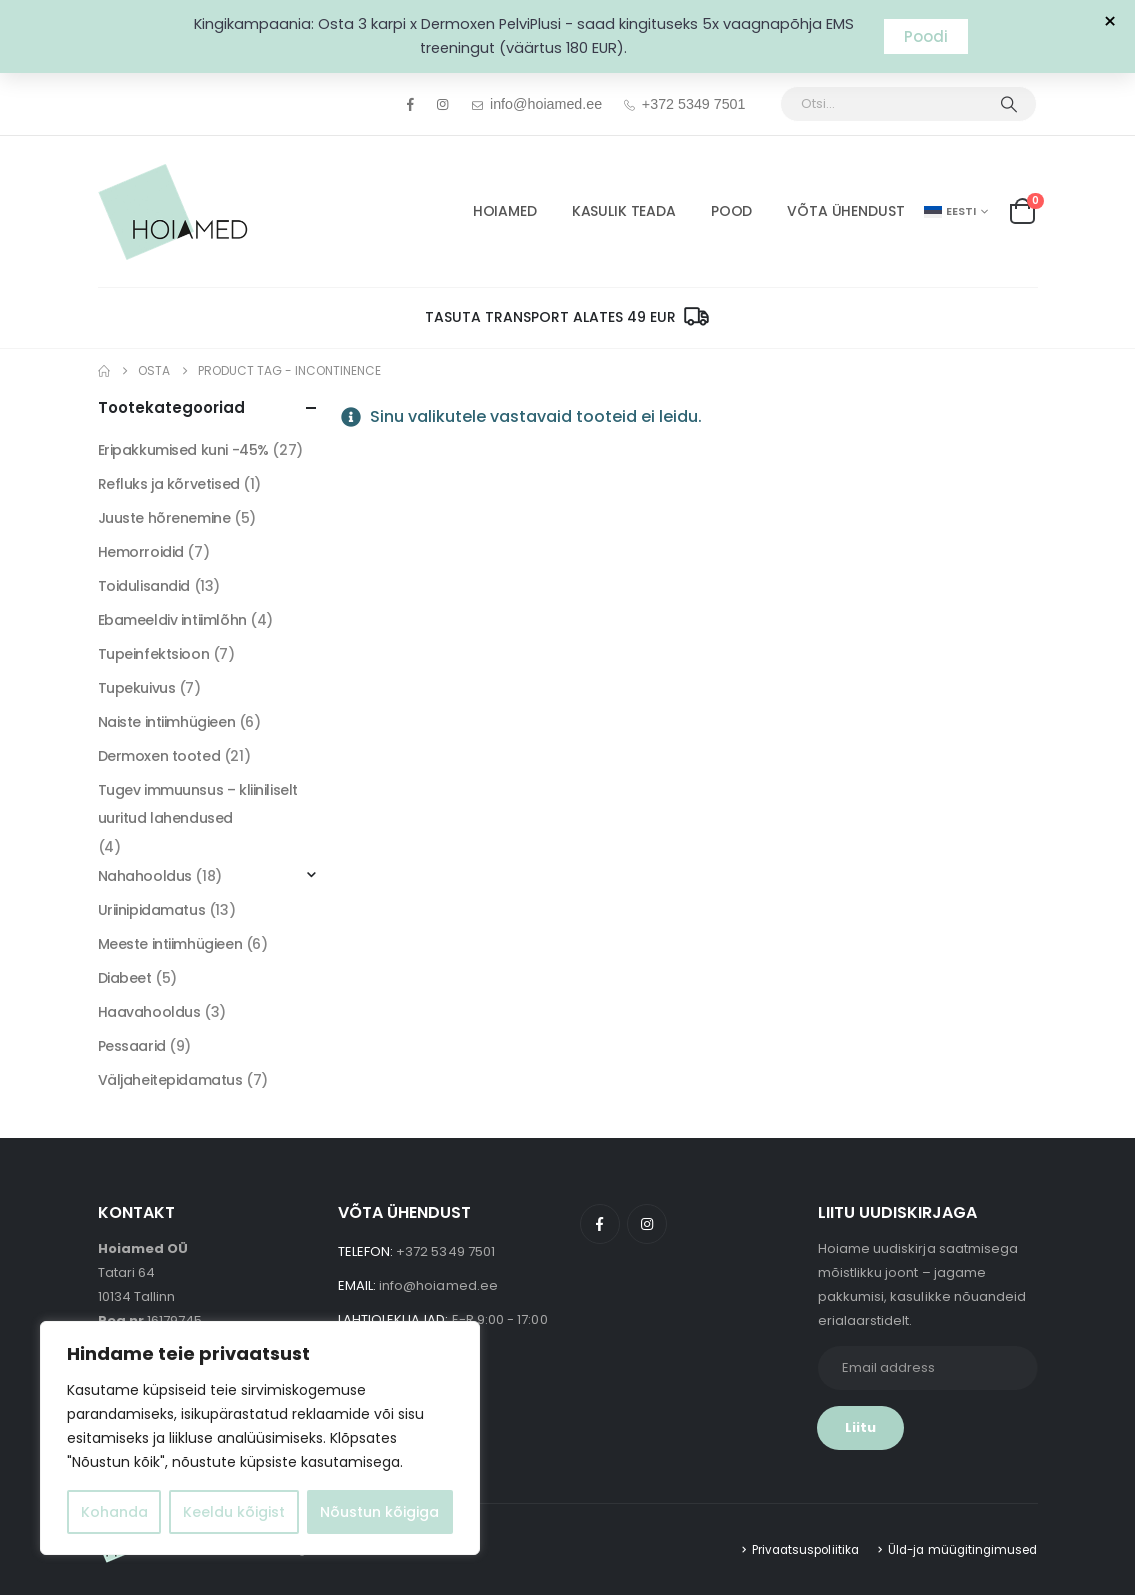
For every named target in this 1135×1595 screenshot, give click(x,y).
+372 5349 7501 (683, 104)
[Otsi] (1009, 104)
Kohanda (114, 1512)
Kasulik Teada (624, 211)
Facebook (600, 1224)
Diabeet (125, 978)
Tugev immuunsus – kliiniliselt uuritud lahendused (198, 804)
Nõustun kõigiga (379, 1512)
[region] (260, 1438)
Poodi (926, 36)
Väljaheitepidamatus (170, 1080)
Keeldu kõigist (234, 1512)
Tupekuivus (137, 688)
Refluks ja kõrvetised (169, 484)
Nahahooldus (145, 876)
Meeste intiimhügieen (170, 944)
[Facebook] (411, 104)
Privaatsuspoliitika (805, 1550)
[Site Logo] (173, 211)
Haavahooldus (149, 1012)
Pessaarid (132, 1046)
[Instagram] (442, 104)
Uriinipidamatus (152, 910)
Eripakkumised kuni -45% (183, 450)
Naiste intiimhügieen (167, 722)
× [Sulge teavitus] (1110, 22)
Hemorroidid (141, 552)
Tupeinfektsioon (154, 654)
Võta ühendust (845, 211)
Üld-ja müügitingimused (962, 1550)
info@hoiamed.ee (536, 104)
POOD (731, 211)
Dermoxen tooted (159, 756)
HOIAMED (505, 211)
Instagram (647, 1224)
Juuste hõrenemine (164, 518)
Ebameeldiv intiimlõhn (172, 620)
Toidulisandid (144, 586)
